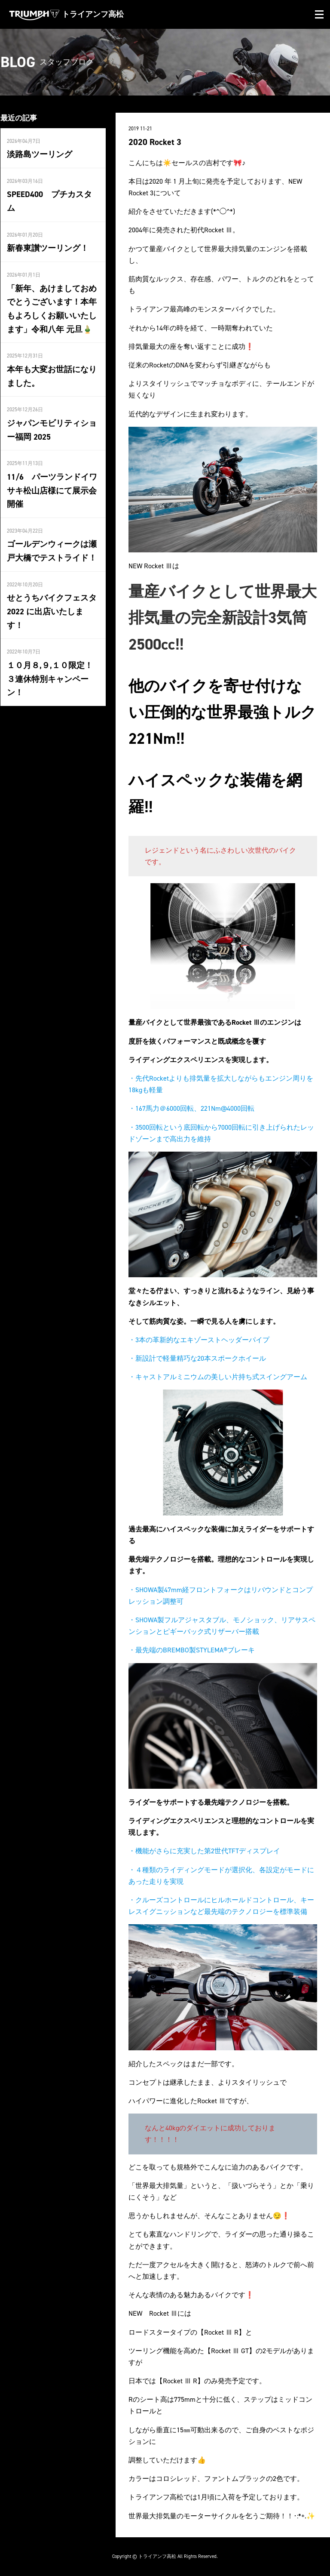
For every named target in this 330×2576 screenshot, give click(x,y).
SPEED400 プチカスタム (51, 193)
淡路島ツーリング (38, 154)
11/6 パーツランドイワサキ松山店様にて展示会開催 (50, 471)
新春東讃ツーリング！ (45, 233)
